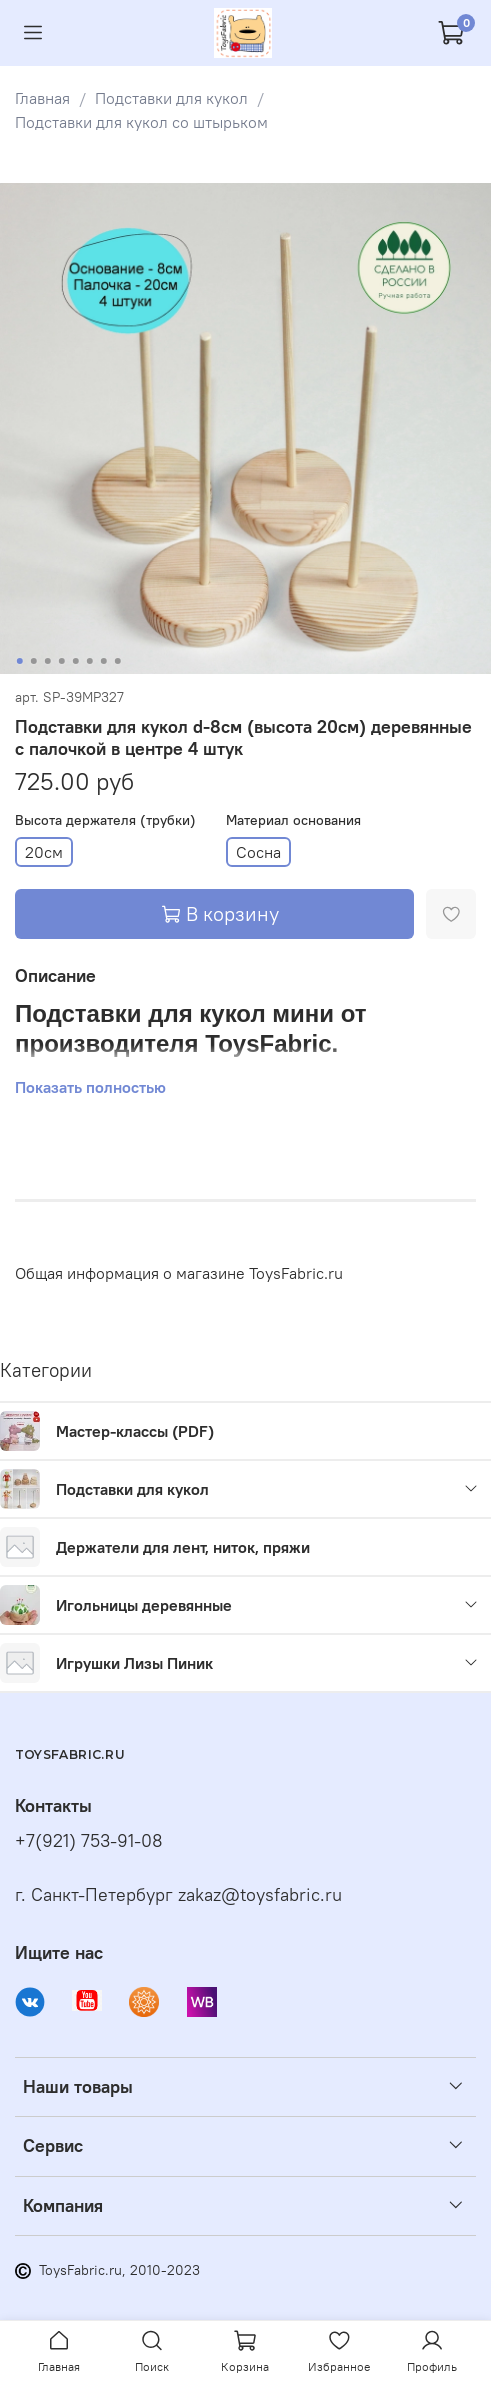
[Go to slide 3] (47, 661)
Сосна (258, 852)
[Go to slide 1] (19, 661)
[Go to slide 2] (33, 661)
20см (44, 852)
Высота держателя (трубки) (105, 820)
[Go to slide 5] (75, 661)
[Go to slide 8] (117, 661)
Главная (42, 98)
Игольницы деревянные (144, 1605)
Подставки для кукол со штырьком (141, 122)
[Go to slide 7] (103, 661)
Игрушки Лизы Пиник (134, 1663)
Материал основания (293, 820)
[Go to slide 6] (89, 661)
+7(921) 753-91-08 (89, 1840)
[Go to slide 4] (61, 661)
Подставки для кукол (171, 98)
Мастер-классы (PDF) (135, 1431)
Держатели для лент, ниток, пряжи (183, 1547)
